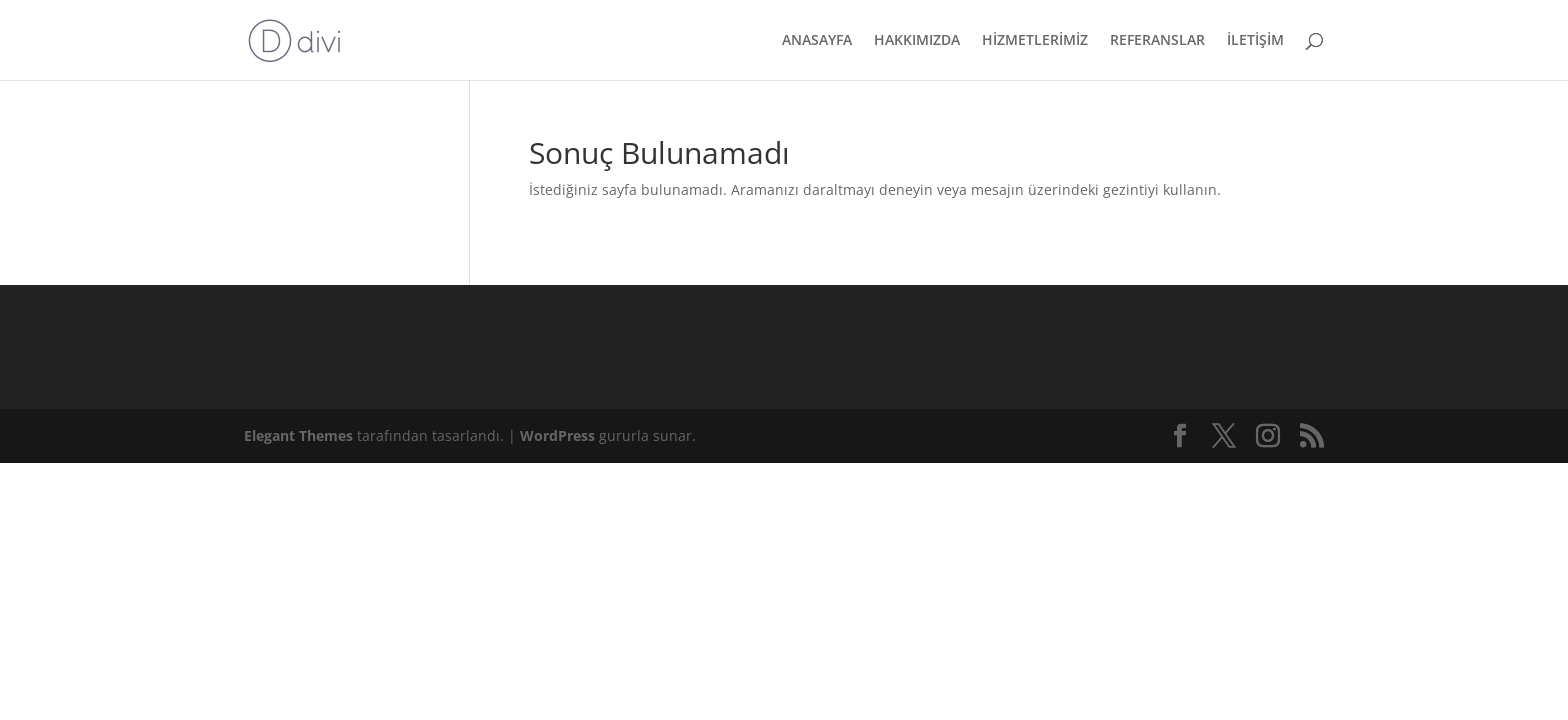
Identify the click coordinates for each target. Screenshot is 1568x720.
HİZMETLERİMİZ (1035, 41)
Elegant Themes (298, 435)
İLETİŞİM (1255, 41)
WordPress (557, 435)
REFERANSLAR (1157, 41)
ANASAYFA (817, 41)
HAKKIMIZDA (917, 41)
